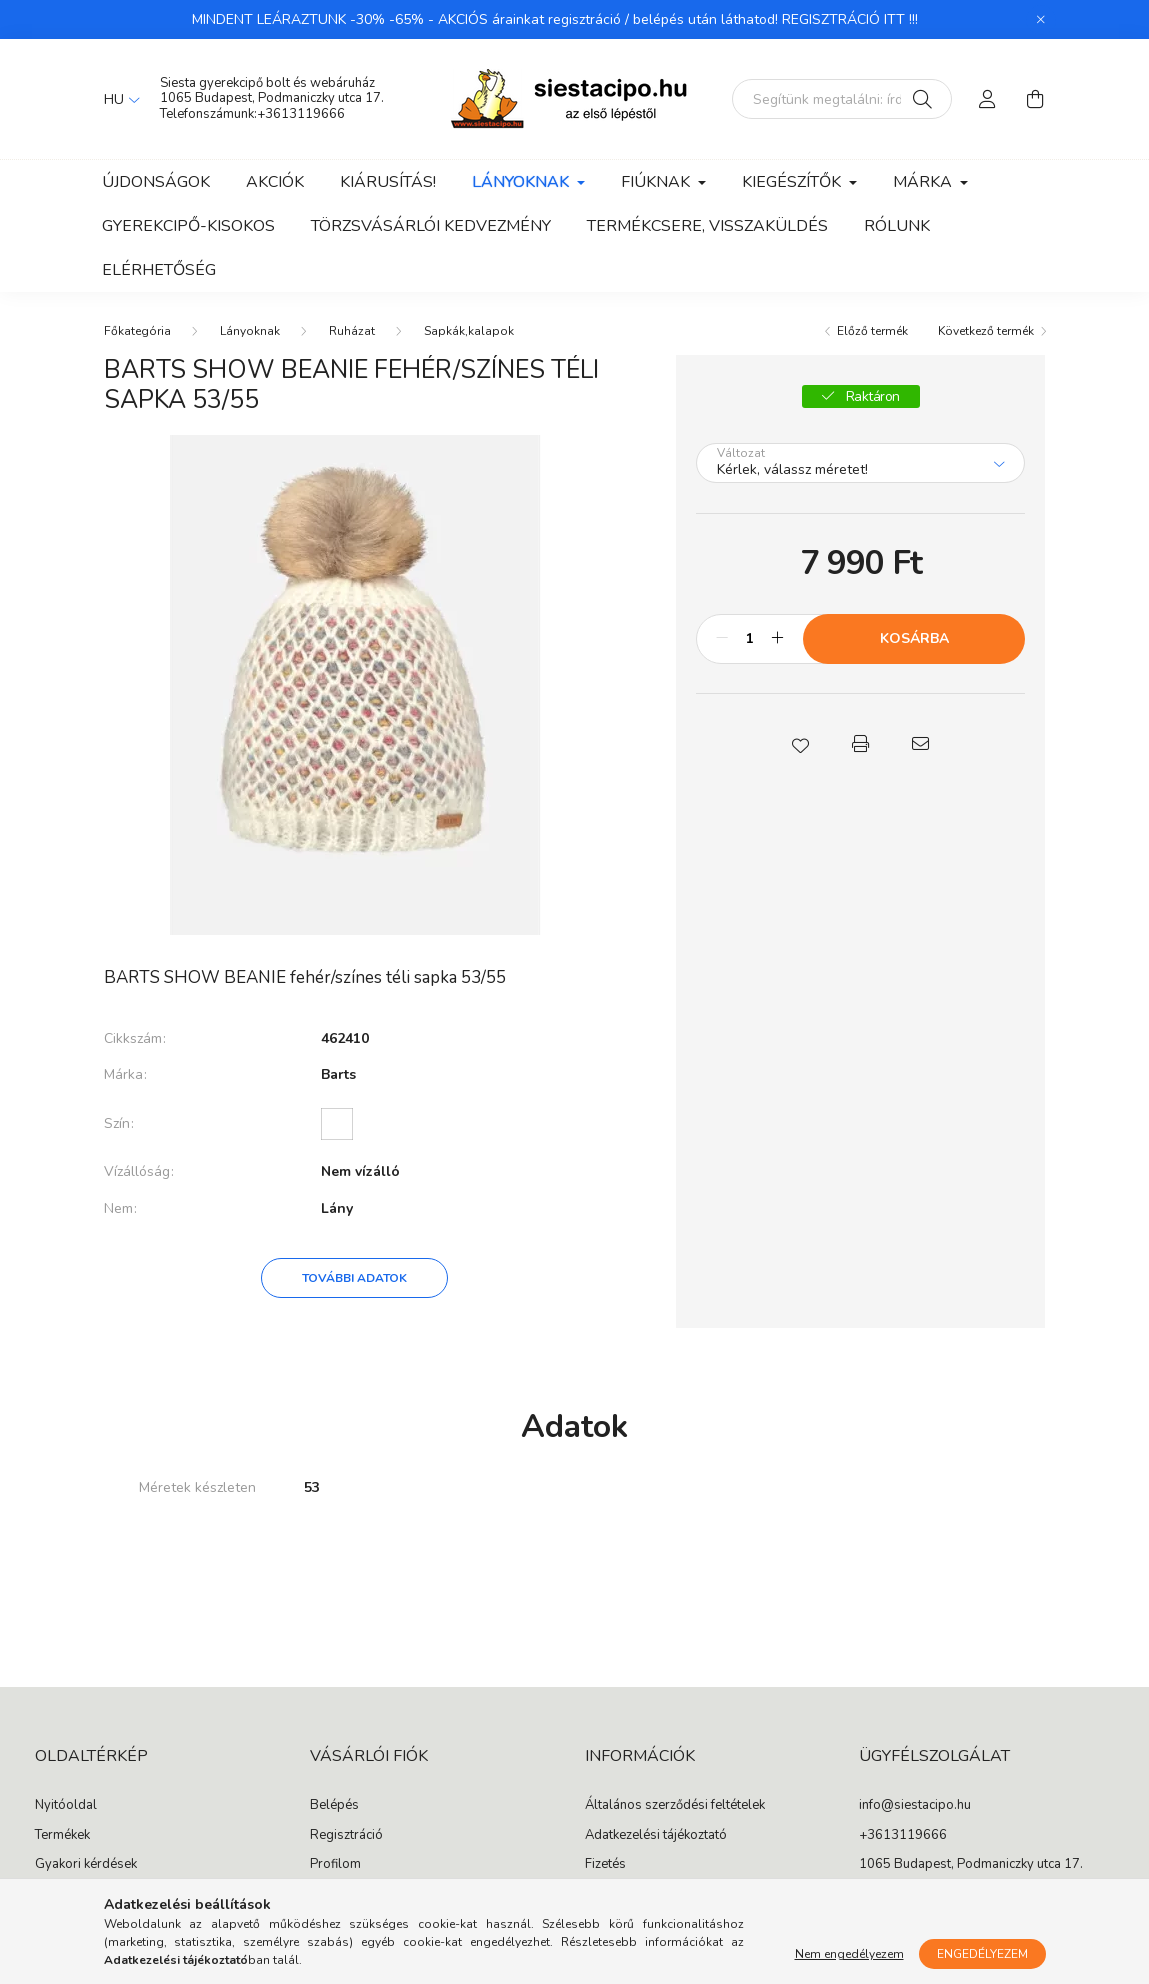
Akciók (275, 182)
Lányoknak (250, 331)
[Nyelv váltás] (117, 99)
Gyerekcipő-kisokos (188, 226)
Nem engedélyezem (849, 1955)
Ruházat (352, 331)
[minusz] (722, 639)
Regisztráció (346, 1836)
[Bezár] (1041, 20)
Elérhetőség (159, 270)
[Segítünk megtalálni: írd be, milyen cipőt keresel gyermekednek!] (842, 99)
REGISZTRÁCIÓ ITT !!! (850, 19)
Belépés (334, 1806)
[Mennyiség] (749, 639)
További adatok (354, 1278)
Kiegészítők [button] (793, 182)
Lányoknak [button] (522, 182)
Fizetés (605, 1865)
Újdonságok (156, 182)
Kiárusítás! (388, 182)
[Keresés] (922, 99)
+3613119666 (301, 114)
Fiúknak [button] (657, 182)
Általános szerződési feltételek (675, 1806)
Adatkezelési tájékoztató (656, 1836)
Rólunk (897, 226)
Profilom (335, 1865)
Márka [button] (924, 182)
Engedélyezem (982, 1955)
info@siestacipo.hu (915, 1806)
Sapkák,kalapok (469, 331)
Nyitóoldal (66, 1806)
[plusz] (777, 639)
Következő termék (986, 331)
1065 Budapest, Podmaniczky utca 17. (272, 98)
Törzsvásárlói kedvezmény (431, 226)
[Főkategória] (137, 331)
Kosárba (914, 638)
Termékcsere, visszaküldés (707, 226)
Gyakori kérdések (86, 1865)
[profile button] (988, 99)
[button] (801, 744)
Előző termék (872, 331)
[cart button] (1036, 99)
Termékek (62, 1836)
